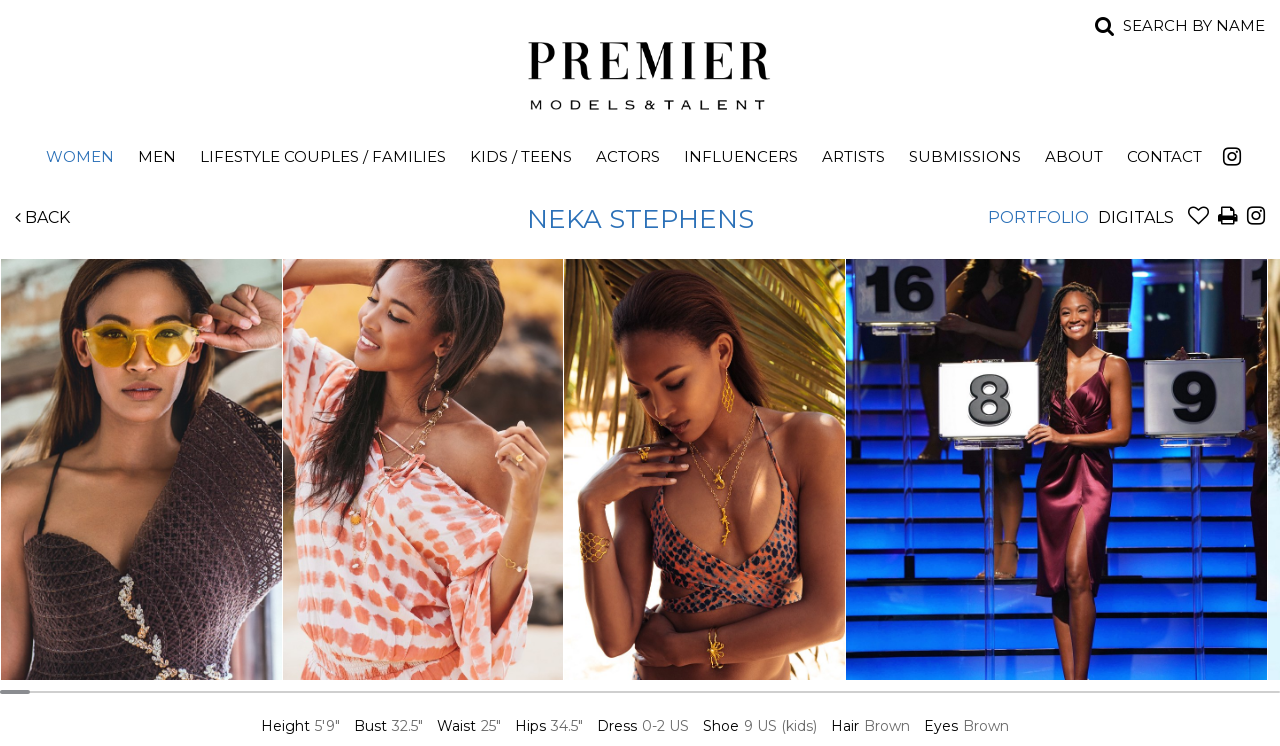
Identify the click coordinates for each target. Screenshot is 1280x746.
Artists (853, 156)
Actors (628, 156)
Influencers (741, 156)
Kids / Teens (521, 156)
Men (157, 156)
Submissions (965, 156)
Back (42, 217)
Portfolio (1038, 217)
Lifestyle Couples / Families (323, 156)
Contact (1164, 156)
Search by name (1194, 25)
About (1074, 156)
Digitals (1136, 217)
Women (80, 156)
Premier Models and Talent (640, 72)
